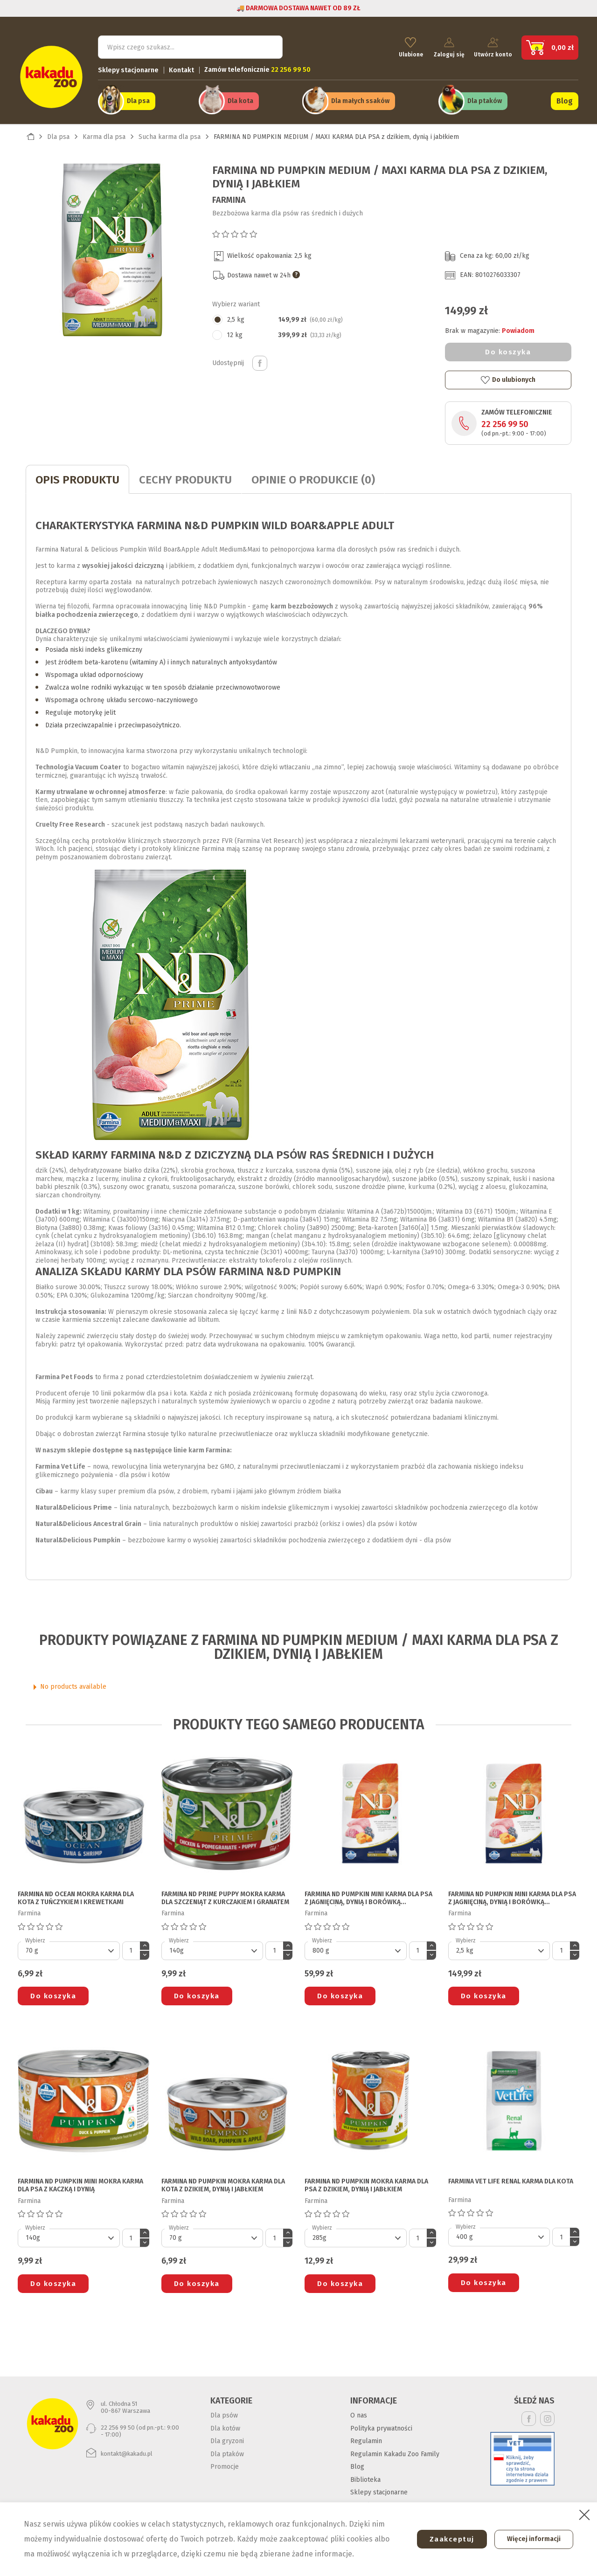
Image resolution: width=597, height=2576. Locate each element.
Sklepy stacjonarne (128, 68)
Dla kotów (225, 2425)
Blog (564, 98)
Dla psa (138, 99)
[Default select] (69, 1947)
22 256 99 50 (504, 421)
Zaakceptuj (446, 2539)
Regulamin (366, 2438)
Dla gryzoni (227, 2438)
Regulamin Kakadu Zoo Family (394, 2450)
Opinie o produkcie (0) (313, 476)
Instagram (547, 2415)
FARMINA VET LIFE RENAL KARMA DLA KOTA (510, 2178)
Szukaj (268, 44)
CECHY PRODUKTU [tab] (185, 476)
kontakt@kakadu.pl (127, 2449)
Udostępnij (259, 359)
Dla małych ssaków (360, 99)
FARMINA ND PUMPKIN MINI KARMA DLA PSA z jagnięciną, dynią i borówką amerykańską (368, 1895)
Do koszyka (508, 349)
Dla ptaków (484, 99)
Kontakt (181, 68)
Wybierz (35, 1937)
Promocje (224, 2463)
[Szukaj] (190, 44)
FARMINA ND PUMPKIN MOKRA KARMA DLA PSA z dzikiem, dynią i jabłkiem (366, 2181)
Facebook (528, 2415)
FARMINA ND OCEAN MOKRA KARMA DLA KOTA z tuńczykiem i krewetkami (76, 1894)
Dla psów (224, 2412)
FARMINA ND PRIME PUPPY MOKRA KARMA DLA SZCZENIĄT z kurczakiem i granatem (225, 1894)
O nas (358, 2412)
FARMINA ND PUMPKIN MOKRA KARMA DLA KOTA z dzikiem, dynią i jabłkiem (223, 2181)
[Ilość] (131, 1947)
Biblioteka (365, 2476)
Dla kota (240, 99)
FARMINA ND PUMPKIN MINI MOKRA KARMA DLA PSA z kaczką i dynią (80, 2181)
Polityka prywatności (381, 2425)
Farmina (229, 196)
